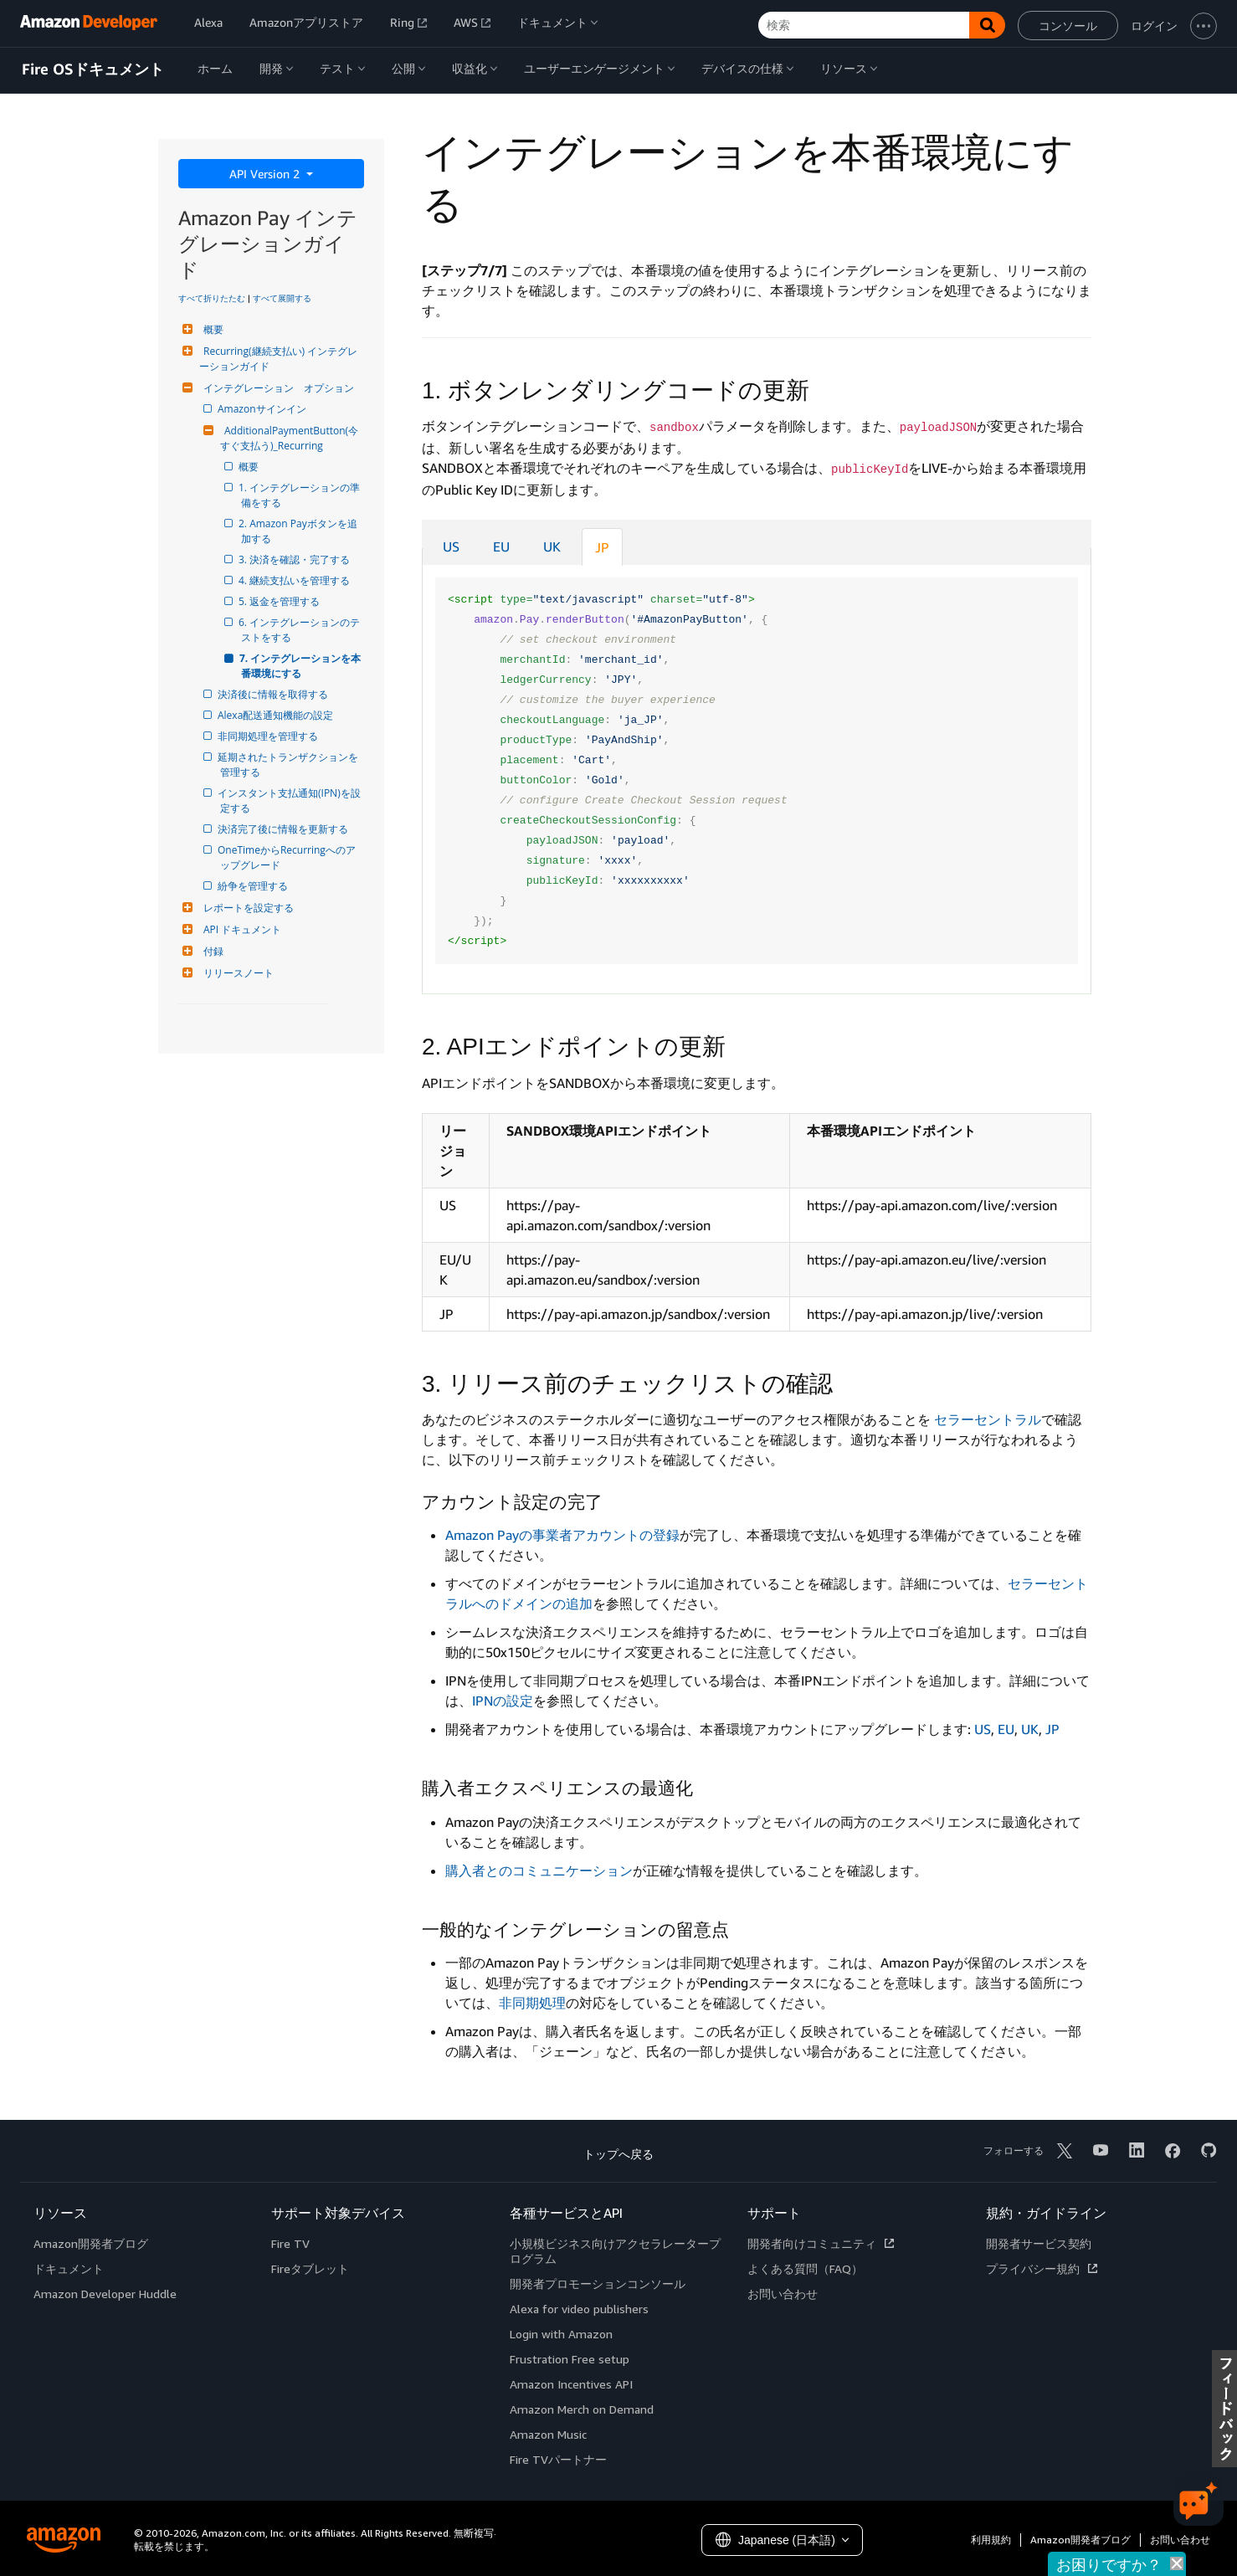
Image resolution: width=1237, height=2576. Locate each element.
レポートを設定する (246, 908)
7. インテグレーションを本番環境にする (301, 665)
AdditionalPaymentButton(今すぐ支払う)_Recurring (289, 438)
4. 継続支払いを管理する (295, 580)
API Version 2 (266, 174)
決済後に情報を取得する (274, 694)
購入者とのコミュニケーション (539, 1870)
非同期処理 (532, 2002)
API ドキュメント (240, 929)
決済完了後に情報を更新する (284, 829)
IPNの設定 (502, 1700)
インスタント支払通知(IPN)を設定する (290, 800)
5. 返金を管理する (280, 601)
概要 (211, 329)
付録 (211, 951)
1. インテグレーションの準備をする (300, 495)
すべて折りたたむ (211, 298)
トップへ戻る (618, 2154)
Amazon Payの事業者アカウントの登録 (562, 1535)
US (451, 546)
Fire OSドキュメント (93, 69)
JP (602, 547)
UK (552, 546)
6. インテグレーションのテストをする (300, 629)
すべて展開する (282, 298)
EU (501, 546)
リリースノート (236, 973)
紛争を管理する (254, 886)
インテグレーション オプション (276, 388)
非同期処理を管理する (269, 736)
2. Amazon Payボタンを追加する (299, 531)
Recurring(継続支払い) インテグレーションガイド (278, 358)
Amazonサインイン (263, 409)
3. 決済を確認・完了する (295, 559)
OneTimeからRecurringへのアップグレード (288, 857)
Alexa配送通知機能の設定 (276, 715)
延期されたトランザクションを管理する (289, 764)
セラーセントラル (987, 1419)
